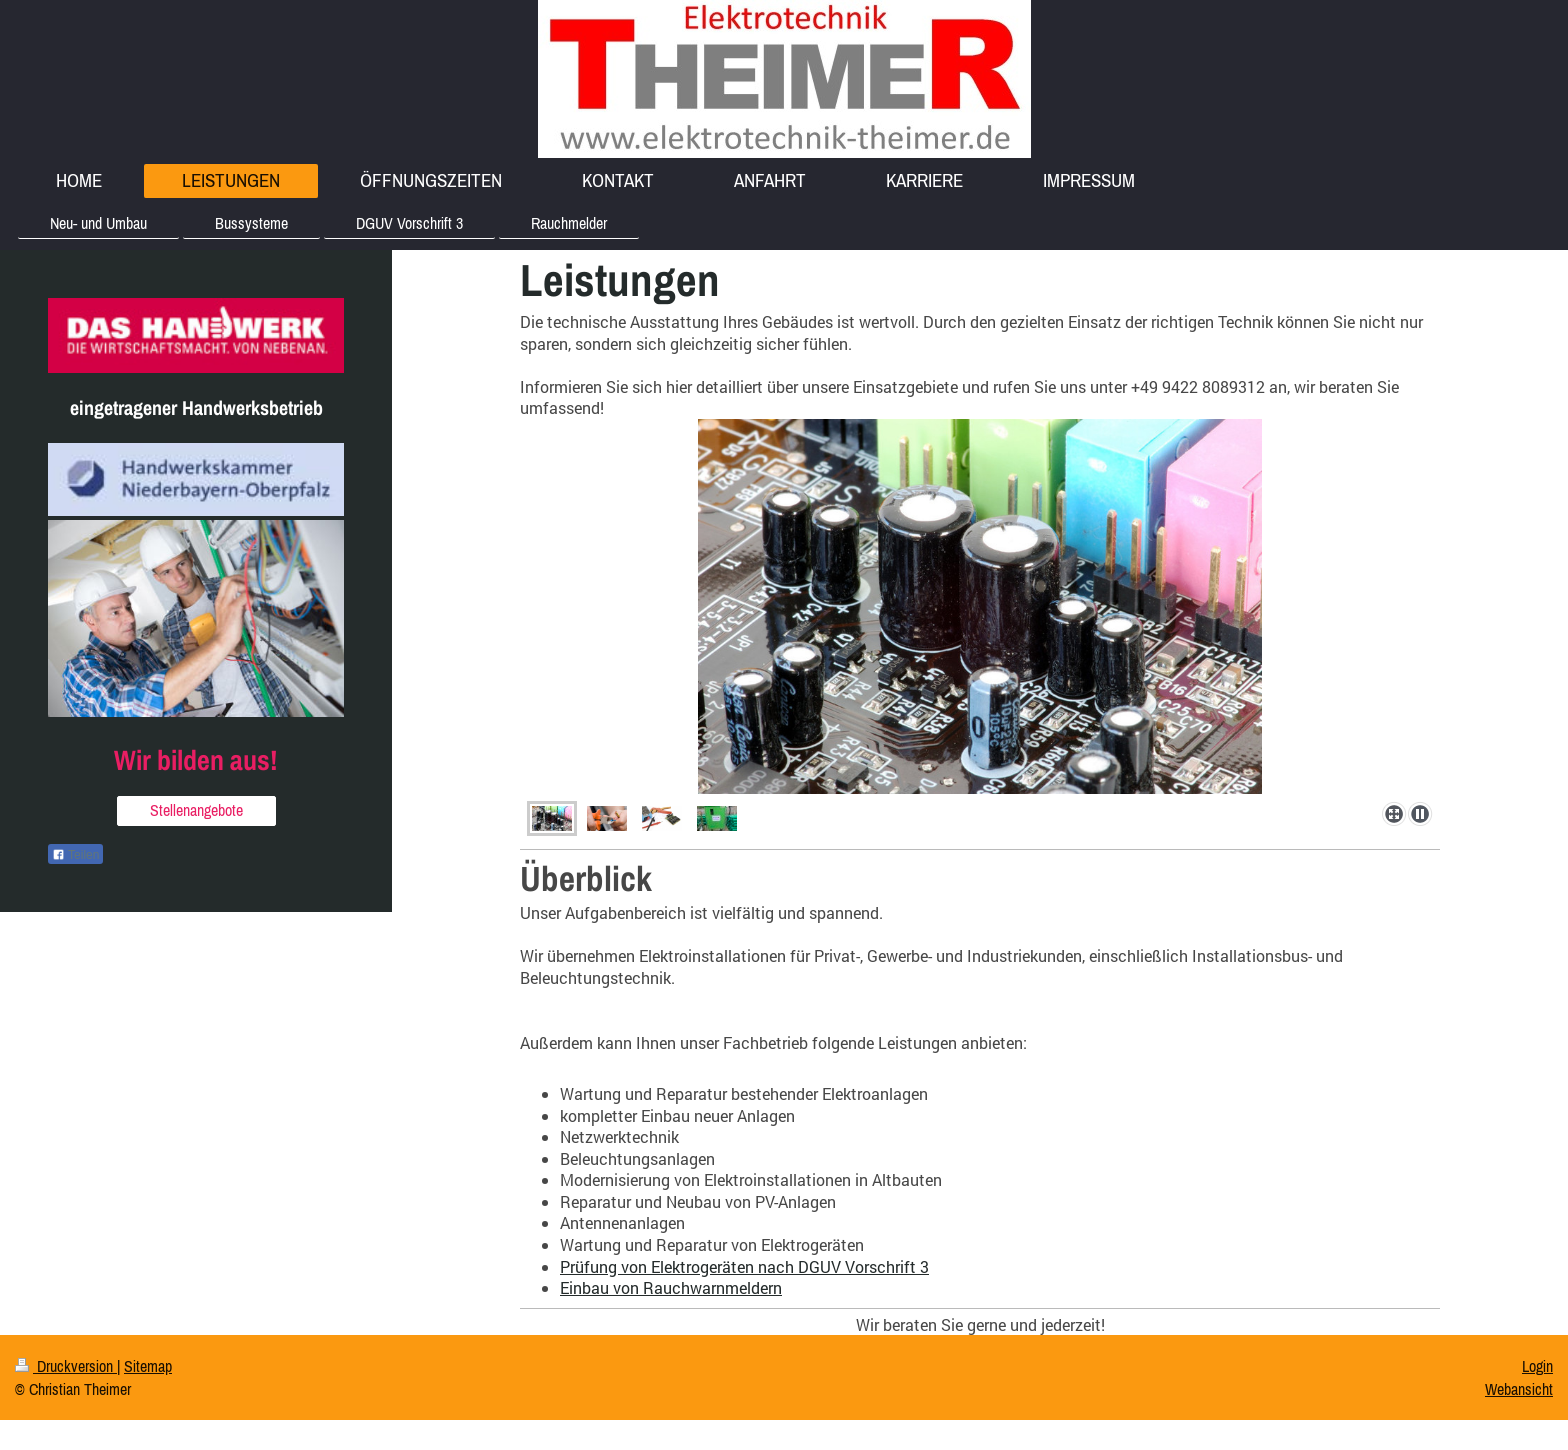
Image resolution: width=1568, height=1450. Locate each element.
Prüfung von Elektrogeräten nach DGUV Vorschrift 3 (744, 1266)
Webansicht (1519, 1389)
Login (1537, 1366)
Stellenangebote (196, 810)
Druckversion (66, 1366)
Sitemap (148, 1366)
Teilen (75, 855)
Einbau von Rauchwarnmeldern (671, 1287)
